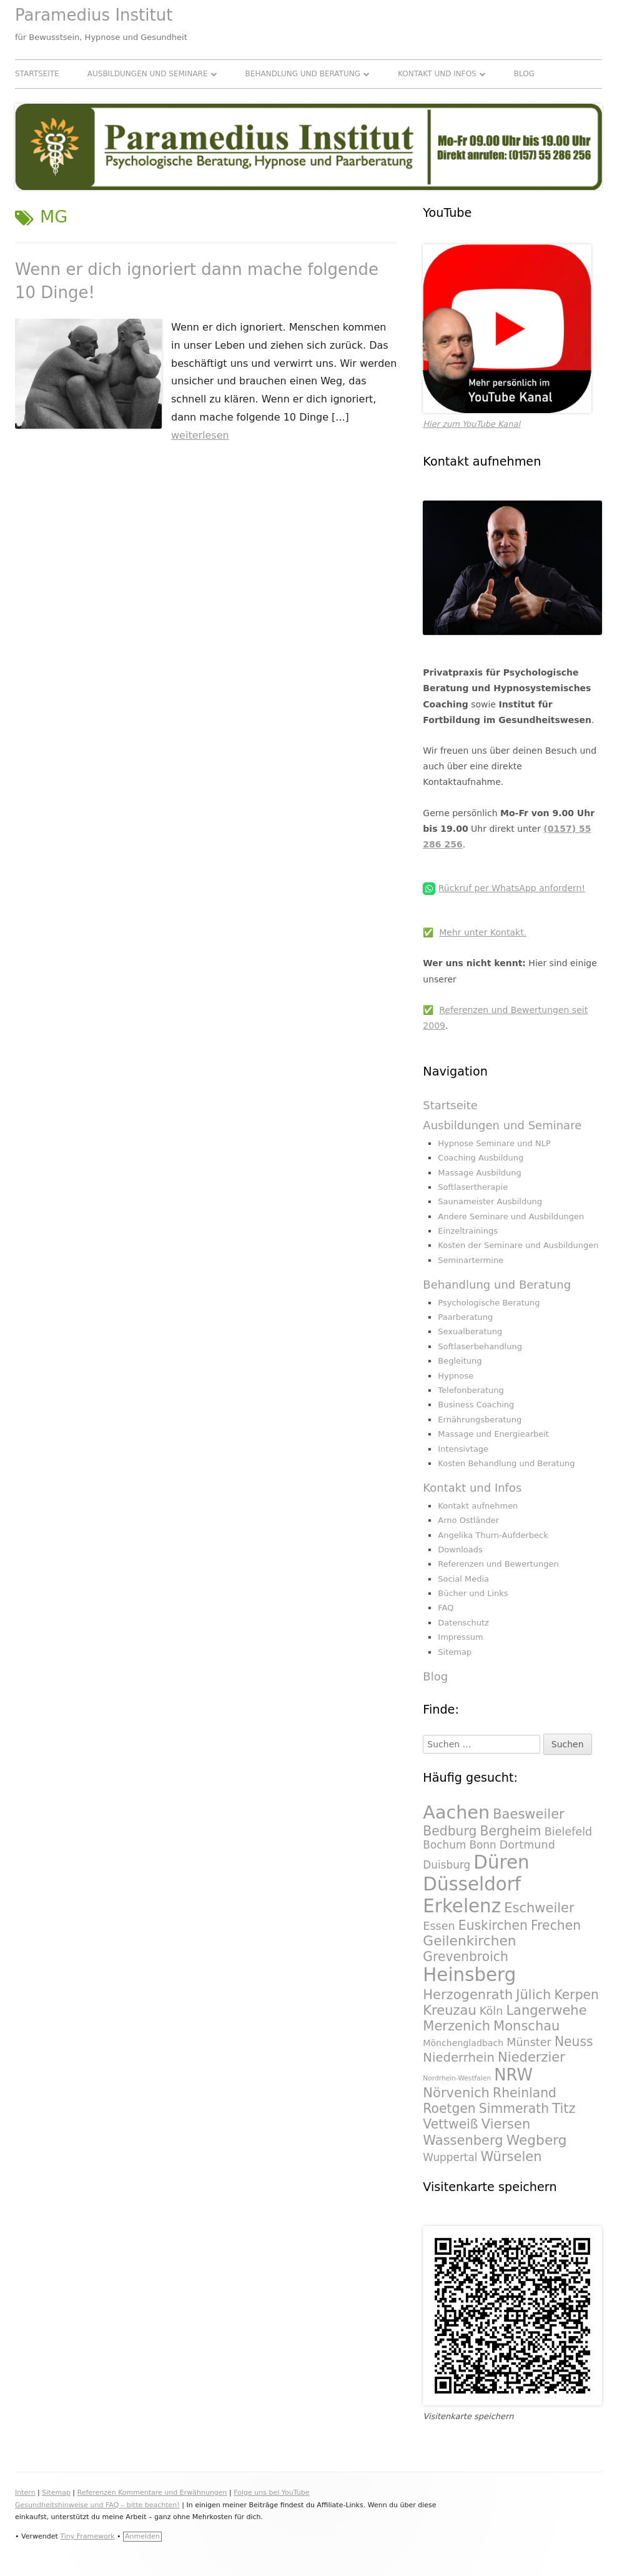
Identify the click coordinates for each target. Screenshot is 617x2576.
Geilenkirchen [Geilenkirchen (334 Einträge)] (469, 1941)
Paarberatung (465, 1317)
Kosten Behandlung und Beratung (506, 1463)
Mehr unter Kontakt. (482, 932)
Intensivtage (463, 1449)
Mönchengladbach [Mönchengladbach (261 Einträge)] (463, 2043)
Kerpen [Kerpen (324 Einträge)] (577, 1994)
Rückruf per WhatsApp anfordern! (511, 888)
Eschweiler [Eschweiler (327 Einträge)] (539, 1907)
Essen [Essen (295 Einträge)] (439, 1926)
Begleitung (459, 1360)
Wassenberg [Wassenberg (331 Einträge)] (463, 2140)
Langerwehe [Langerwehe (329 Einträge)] (546, 2010)
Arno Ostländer (468, 1520)
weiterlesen (200, 435)
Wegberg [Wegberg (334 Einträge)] (536, 2140)
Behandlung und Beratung (302, 73)
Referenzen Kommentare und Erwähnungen (152, 2493)
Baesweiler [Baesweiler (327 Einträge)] (529, 1814)
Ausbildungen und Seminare (147, 73)
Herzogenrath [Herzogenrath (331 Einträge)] (468, 1994)
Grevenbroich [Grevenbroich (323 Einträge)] (465, 1956)
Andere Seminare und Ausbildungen (511, 1216)
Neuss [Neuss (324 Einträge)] (574, 2041)
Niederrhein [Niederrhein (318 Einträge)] (459, 2057)
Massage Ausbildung (479, 1172)
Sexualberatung (470, 1331)
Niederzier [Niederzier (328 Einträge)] (531, 2057)
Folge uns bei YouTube (271, 2493)
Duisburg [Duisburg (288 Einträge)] (446, 1865)
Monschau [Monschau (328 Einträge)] (526, 2026)
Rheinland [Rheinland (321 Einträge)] (524, 2092)
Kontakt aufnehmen (478, 1505)
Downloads (460, 1549)
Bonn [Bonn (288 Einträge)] (482, 1845)
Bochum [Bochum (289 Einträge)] (444, 1845)
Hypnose (455, 1375)
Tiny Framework (87, 2536)
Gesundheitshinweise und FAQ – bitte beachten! (97, 2505)
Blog (524, 73)
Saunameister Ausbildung (490, 1201)
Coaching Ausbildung (480, 1157)
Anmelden (142, 2536)
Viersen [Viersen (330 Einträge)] (506, 2124)
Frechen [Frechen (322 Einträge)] (556, 1925)
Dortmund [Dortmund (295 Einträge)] (527, 1845)
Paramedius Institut (93, 15)
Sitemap (454, 1652)
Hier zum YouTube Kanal (471, 424)
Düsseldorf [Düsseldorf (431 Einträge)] (472, 1884)
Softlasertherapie (473, 1187)
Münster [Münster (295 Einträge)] (528, 2042)
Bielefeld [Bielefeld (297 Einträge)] (569, 1831)
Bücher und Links (473, 1593)
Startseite (37, 73)
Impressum (460, 1637)
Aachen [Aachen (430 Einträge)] (456, 1812)
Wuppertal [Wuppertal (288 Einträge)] (450, 2157)
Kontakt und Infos (437, 73)
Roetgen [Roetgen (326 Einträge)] (449, 2108)
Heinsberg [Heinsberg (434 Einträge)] (469, 1974)
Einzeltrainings (468, 1231)
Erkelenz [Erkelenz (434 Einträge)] (462, 1906)
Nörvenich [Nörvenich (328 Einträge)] (456, 2092)
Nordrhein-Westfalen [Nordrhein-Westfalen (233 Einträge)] (457, 2078)
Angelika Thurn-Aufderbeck (493, 1535)
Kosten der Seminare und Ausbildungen (518, 1245)
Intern (25, 2493)
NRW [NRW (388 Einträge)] (513, 2074)
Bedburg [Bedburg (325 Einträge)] (449, 1831)
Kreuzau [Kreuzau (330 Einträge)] (449, 2010)
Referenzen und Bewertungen (498, 1564)
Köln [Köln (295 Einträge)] (491, 2011)
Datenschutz (463, 1622)
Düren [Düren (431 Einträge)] (501, 1862)
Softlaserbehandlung (480, 1346)
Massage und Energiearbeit (493, 1434)
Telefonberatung (471, 1390)
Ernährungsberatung (479, 1419)
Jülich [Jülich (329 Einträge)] (533, 1994)
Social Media (463, 1579)
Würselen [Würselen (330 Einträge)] (511, 2156)
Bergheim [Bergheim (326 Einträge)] (510, 1831)
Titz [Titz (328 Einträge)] (563, 2108)
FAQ (445, 1607)
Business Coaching (476, 1404)
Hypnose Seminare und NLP (494, 1143)
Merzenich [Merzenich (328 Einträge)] (456, 2026)
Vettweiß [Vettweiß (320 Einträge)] (450, 2124)
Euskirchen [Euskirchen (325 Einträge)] (493, 1925)
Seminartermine (470, 1260)
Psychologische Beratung (489, 1302)
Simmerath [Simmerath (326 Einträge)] (514, 2108)
